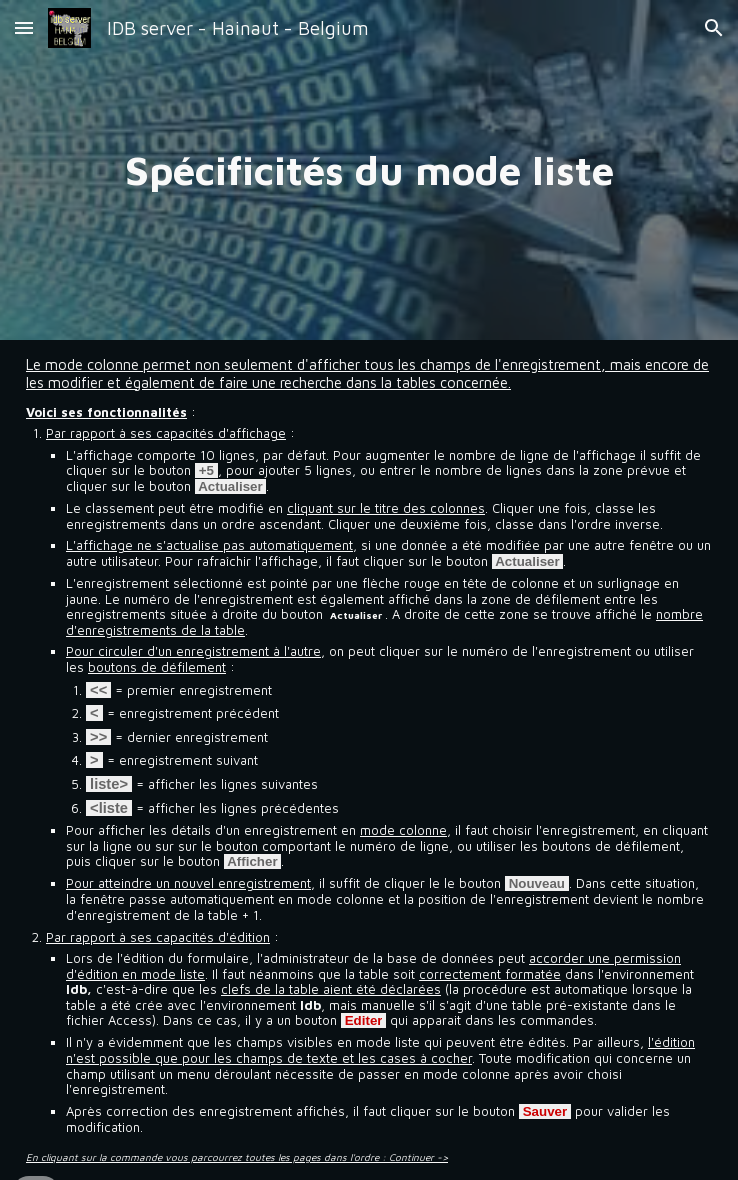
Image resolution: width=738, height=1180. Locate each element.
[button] (24, 27)
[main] (369, 170)
